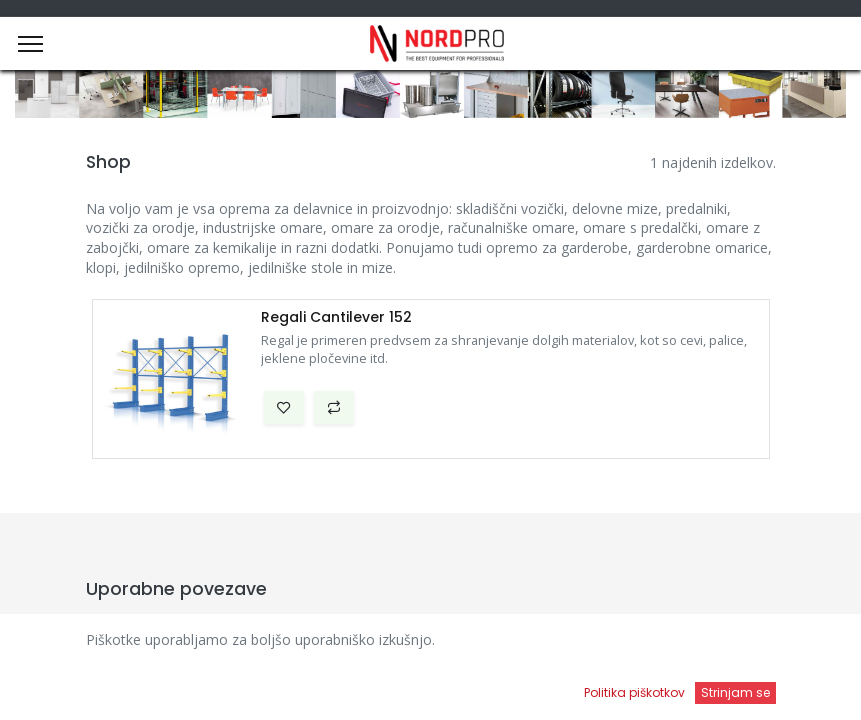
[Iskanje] (308, 685)
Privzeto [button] (650, 645)
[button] (284, 408)
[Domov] (66, 685)
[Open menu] (552, 691)
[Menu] (30, 44)
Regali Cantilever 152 (336, 317)
